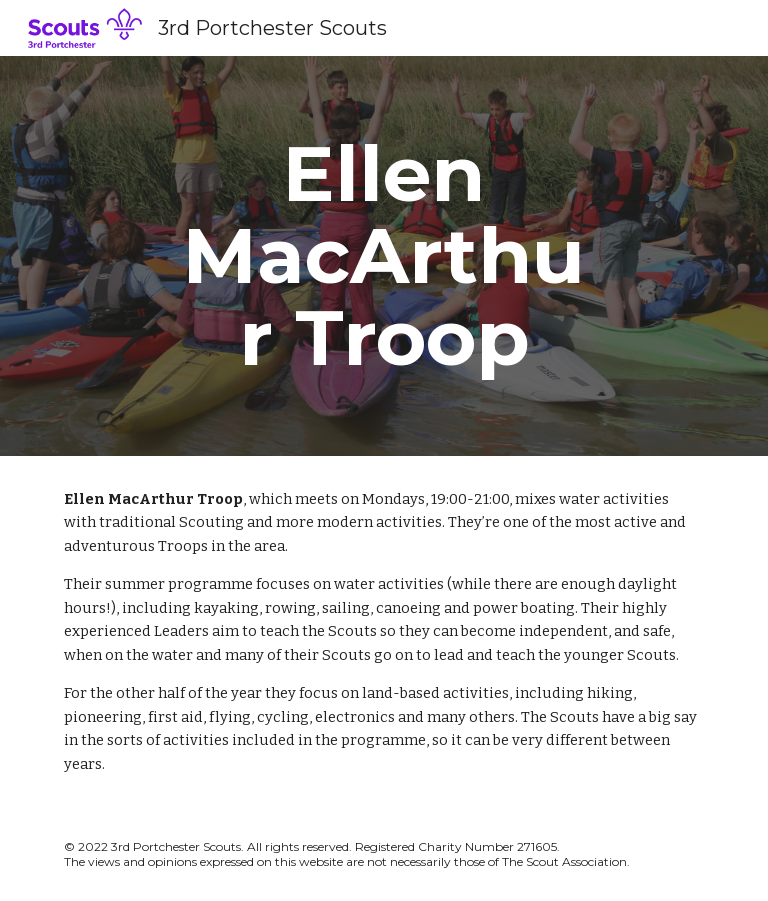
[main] (383, 256)
